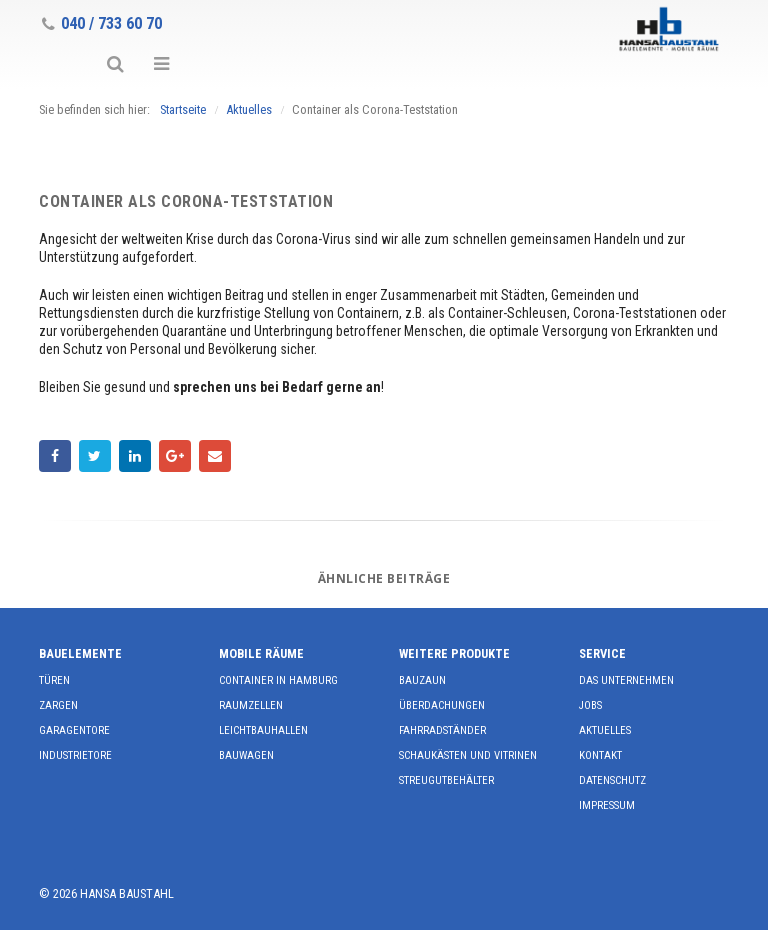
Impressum (607, 805)
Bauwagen (246, 755)
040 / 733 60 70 (102, 23)
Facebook (55, 456)
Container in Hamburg (278, 680)
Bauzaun (422, 680)
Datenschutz (612, 780)
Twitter (95, 456)
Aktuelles (605, 730)
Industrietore (75, 755)
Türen (54, 680)
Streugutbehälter (446, 780)
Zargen (58, 705)
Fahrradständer (442, 730)
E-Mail (215, 456)
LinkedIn (135, 456)
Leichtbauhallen (263, 730)
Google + (175, 456)
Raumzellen (251, 705)
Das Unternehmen (626, 680)
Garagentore (74, 730)
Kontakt (600, 755)
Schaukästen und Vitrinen (468, 755)
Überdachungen (442, 705)
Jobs (590, 705)
